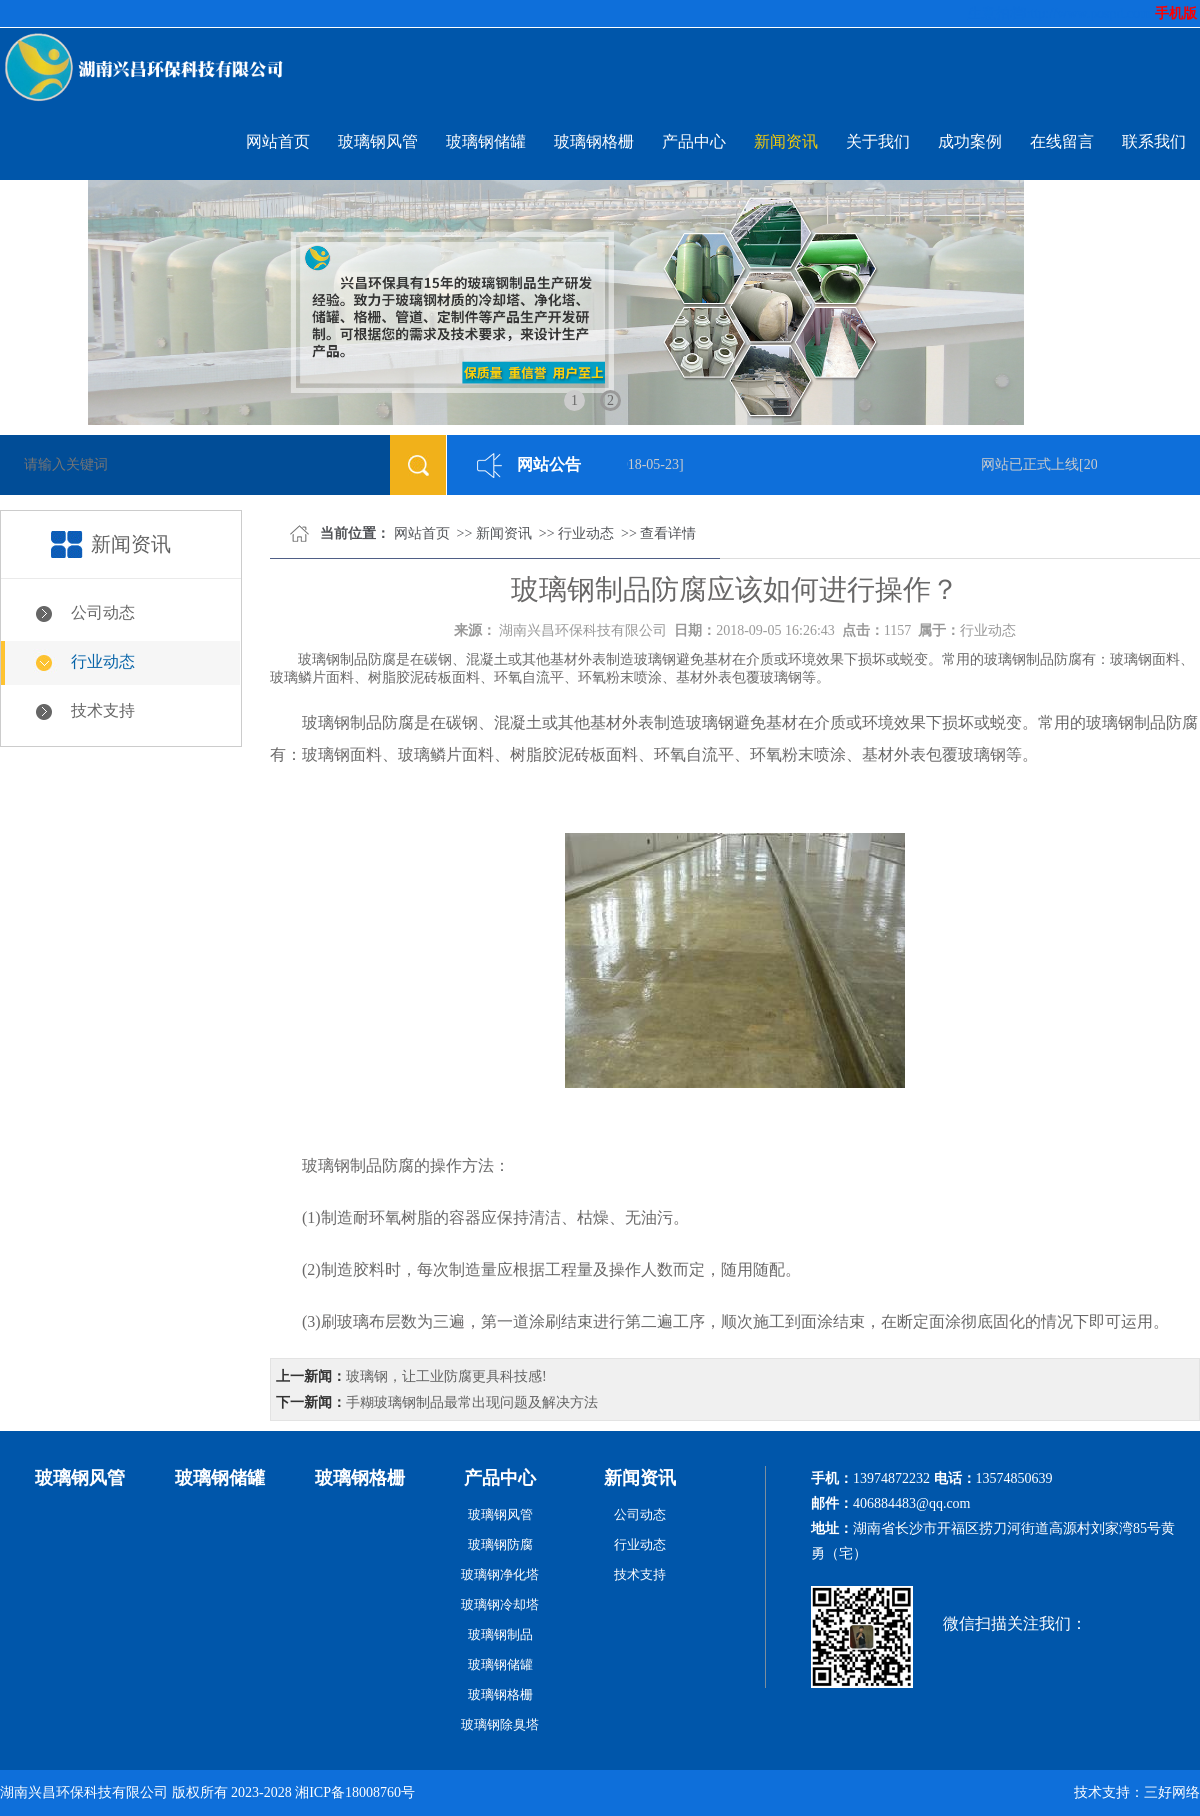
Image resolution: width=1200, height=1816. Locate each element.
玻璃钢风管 (378, 141)
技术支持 (103, 710)
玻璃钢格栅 (594, 141)
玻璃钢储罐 (486, 141)
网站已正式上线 (1032, 464)
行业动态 (103, 661)
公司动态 (103, 612)
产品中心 (694, 141)
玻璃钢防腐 (500, 1544)
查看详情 (668, 533)
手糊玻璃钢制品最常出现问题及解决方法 (472, 1402)
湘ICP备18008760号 (355, 1792)
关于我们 (878, 141)
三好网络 (1172, 1792)
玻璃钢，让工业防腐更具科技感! (446, 1376)
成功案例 (970, 141)
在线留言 (1062, 141)
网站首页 (278, 141)
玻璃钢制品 (500, 1634)
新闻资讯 (786, 141)
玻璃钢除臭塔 (500, 1724)
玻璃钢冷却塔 (500, 1604)
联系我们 (1154, 141)
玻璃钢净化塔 (500, 1574)
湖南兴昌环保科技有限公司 (583, 630)
